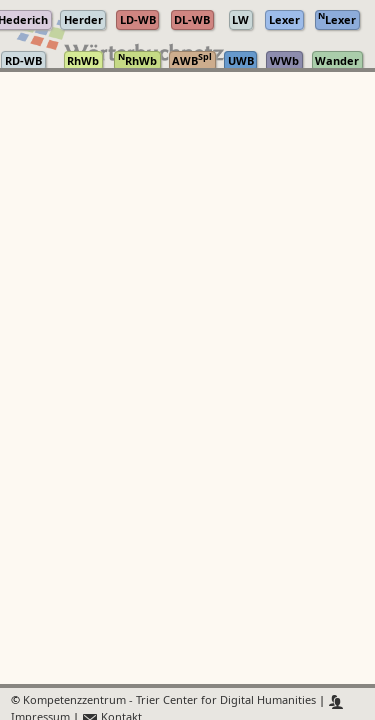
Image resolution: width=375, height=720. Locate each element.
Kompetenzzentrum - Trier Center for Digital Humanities (169, 701)
